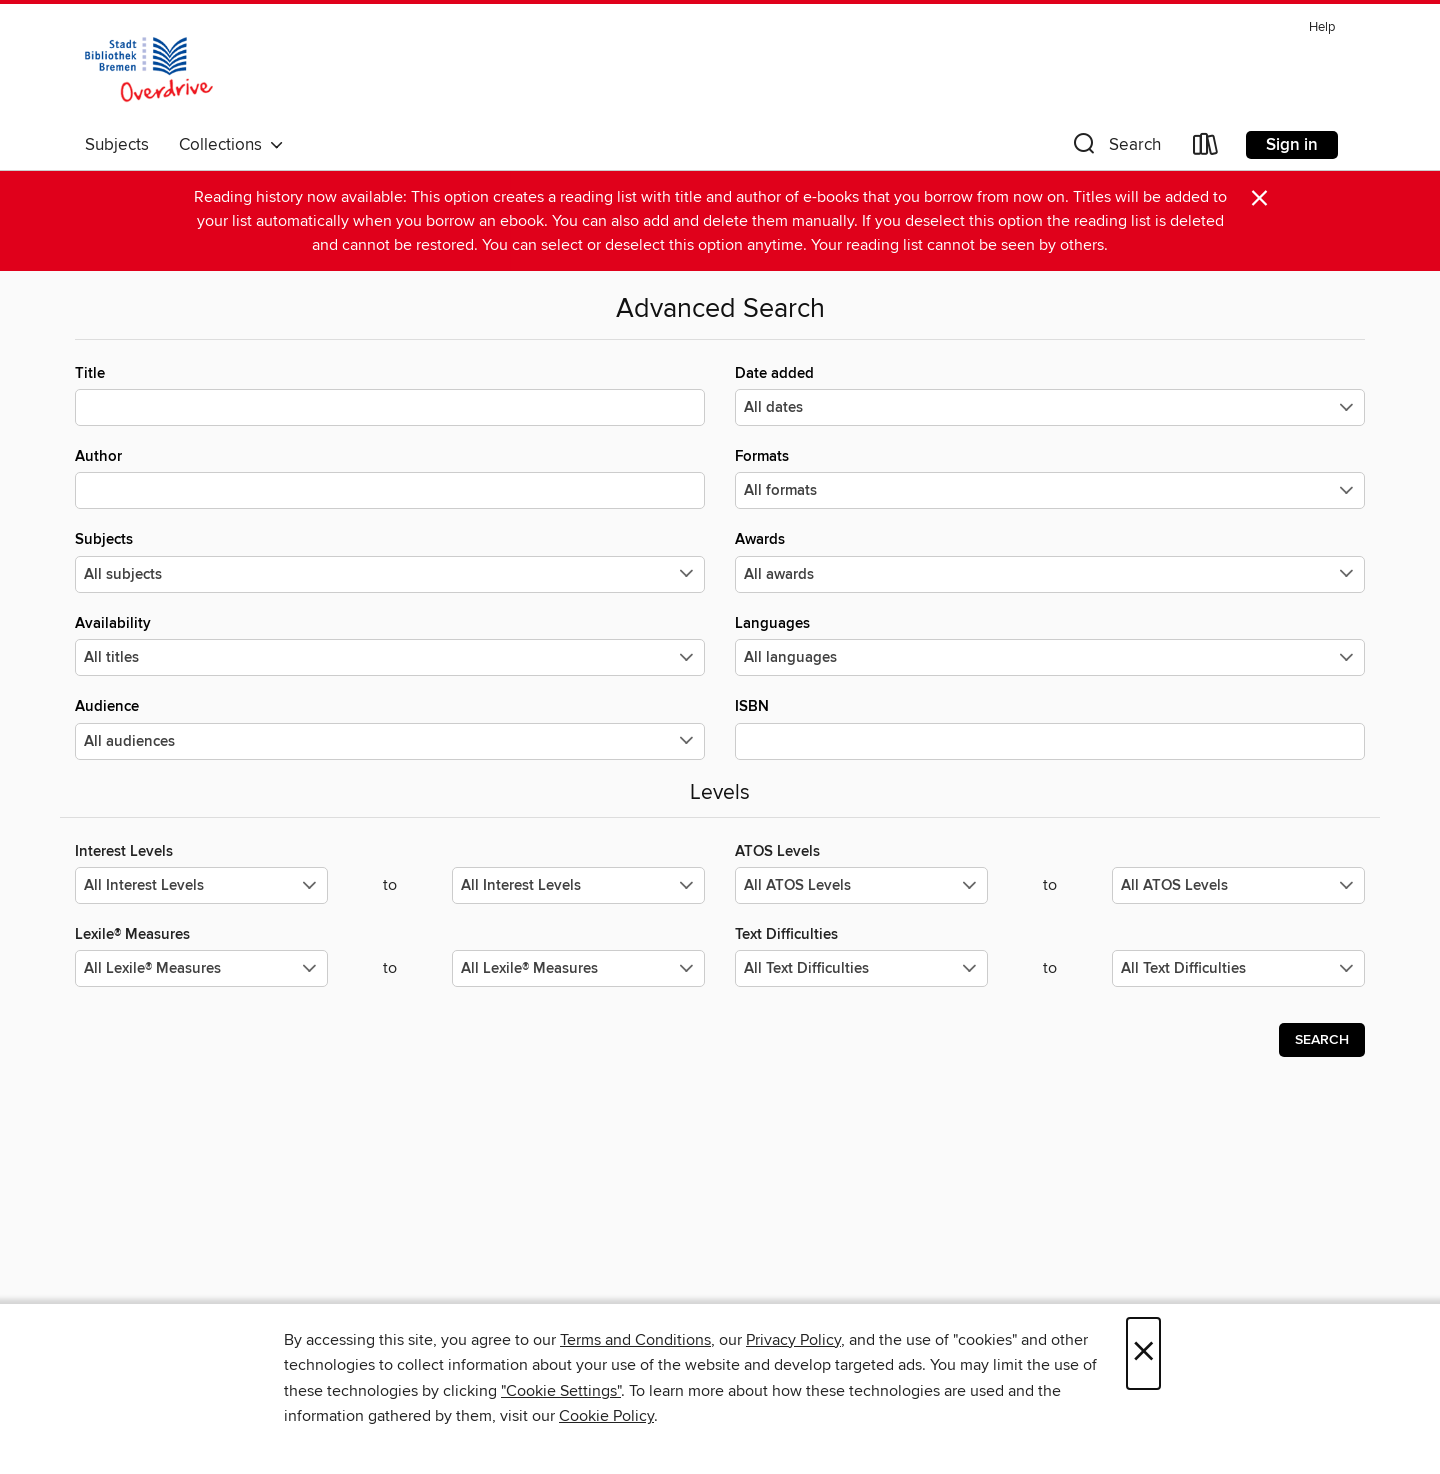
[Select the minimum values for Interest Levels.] (201, 885)
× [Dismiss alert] (1259, 198)
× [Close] (1143, 1353)
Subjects (117, 145)
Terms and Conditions (635, 1340)
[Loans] (1206, 148)
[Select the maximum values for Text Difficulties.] (1238, 968)
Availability (390, 645)
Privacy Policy (793, 1340)
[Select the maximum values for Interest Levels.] (578, 885)
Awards (1050, 561)
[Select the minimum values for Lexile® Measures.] (201, 968)
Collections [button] (231, 145)
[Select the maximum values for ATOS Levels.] (1238, 885)
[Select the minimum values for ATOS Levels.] (861, 885)
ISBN (1050, 728)
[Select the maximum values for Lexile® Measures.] (578, 968)
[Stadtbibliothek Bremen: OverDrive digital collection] (149, 69)
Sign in (1292, 145)
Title (390, 395)
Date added (1050, 395)
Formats (1050, 478)
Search (1322, 1040)
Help (1322, 27)
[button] (1115, 148)
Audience (390, 728)
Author (390, 478)
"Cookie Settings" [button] (561, 1391)
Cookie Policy (606, 1416)
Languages (1050, 645)
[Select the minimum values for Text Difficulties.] (861, 968)
